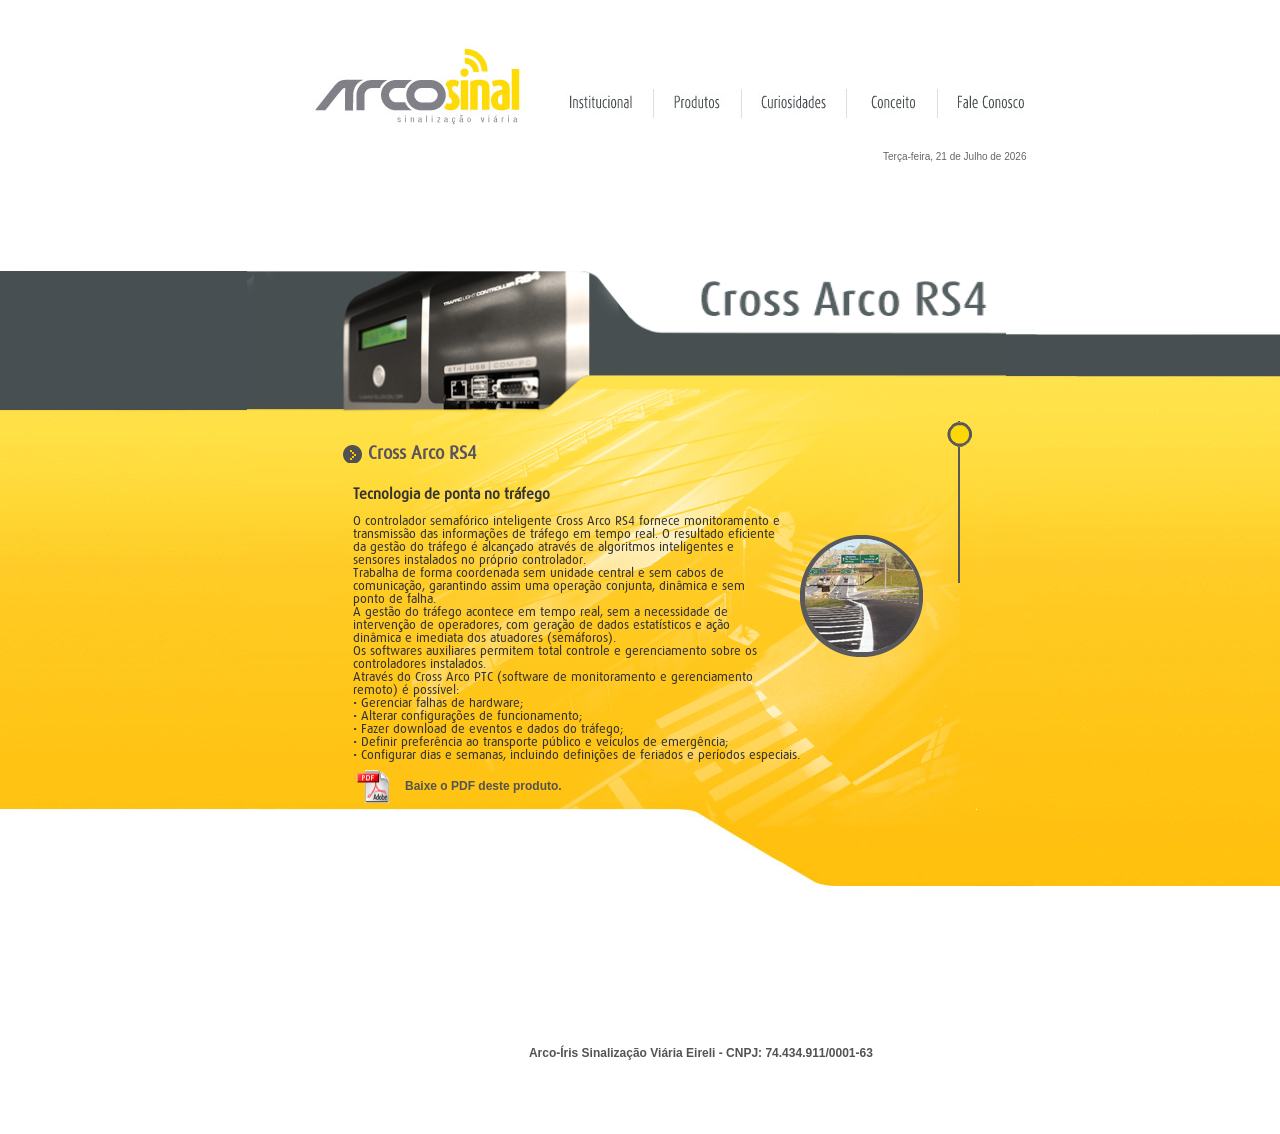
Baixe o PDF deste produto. (483, 786)
